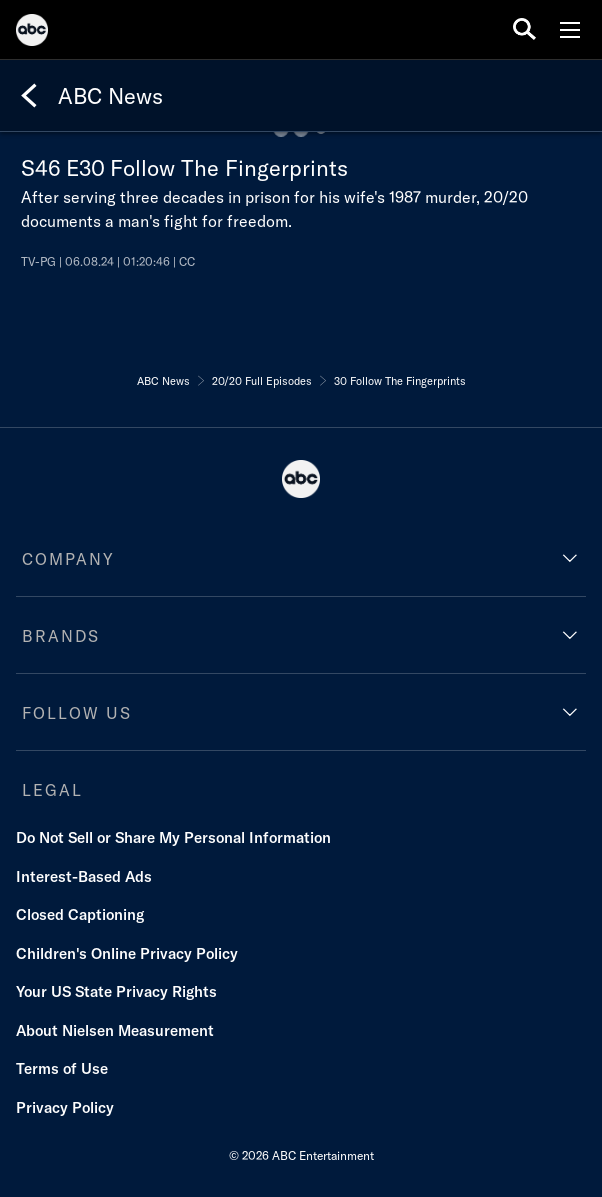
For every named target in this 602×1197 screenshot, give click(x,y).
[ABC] (32, 33)
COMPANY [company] (68, 559)
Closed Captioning (80, 914)
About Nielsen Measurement (115, 1030)
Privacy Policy (65, 1107)
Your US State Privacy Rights (116, 991)
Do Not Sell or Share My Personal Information (173, 837)
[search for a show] (524, 29)
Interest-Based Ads (84, 876)
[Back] (29, 96)
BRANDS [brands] (61, 636)
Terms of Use (62, 1068)
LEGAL (52, 790)
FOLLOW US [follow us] (77, 713)
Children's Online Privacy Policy (127, 953)
